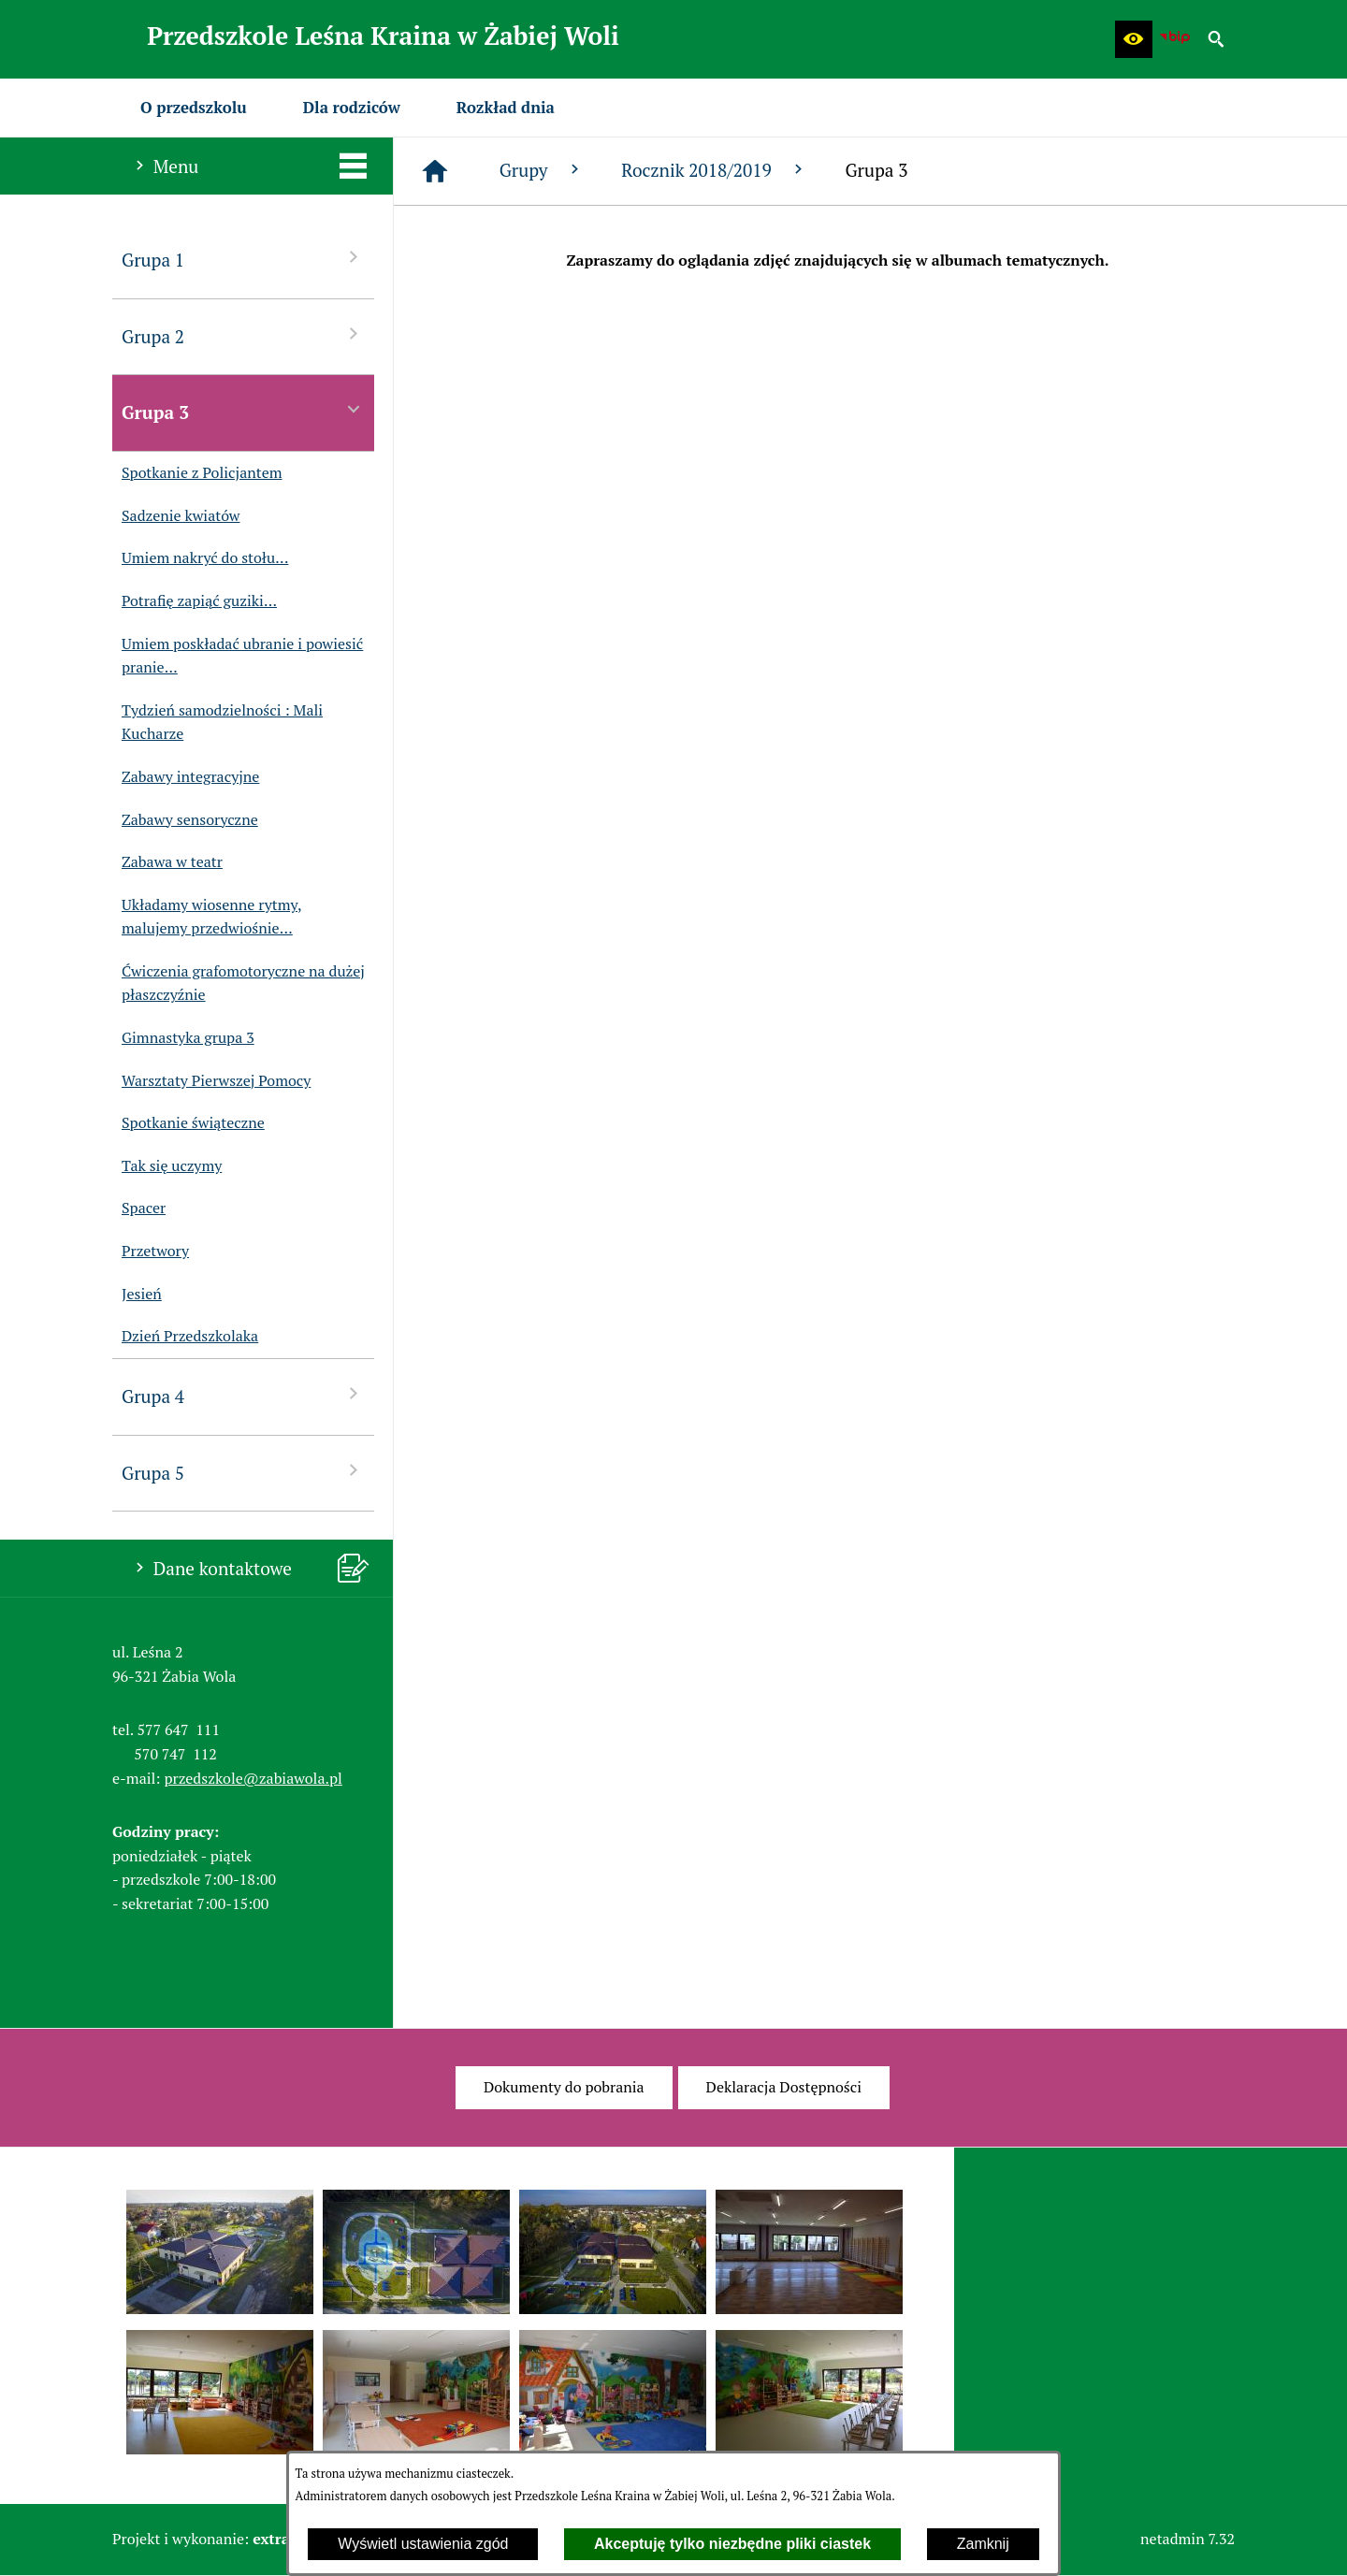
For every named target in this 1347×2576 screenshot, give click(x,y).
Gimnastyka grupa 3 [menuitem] (183, 1038)
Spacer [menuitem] (139, 1208)
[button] (1133, 39)
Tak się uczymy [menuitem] (167, 1166)
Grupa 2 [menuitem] (243, 335)
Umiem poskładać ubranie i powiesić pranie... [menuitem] (237, 656)
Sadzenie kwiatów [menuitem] (175, 516)
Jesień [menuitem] (137, 1294)
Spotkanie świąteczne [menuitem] (188, 1123)
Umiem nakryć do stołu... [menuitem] (200, 558)
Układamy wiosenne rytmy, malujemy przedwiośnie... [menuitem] (206, 917)
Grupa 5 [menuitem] (243, 1471)
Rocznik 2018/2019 (714, 169)
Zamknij (983, 2544)
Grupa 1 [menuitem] (243, 258)
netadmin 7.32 (1187, 2538)
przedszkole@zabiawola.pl (253, 1778)
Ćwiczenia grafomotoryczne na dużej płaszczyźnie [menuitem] (238, 983)
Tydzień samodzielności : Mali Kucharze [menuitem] (217, 722)
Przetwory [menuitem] (150, 1251)
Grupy (542, 169)
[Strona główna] (435, 171)
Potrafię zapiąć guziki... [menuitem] (194, 601)
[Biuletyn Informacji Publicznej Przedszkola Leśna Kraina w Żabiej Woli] (1175, 39)
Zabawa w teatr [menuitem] (167, 862)
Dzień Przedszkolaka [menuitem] (185, 1336)
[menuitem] (193, 108)
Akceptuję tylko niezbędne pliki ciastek (732, 2544)
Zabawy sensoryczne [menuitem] (185, 820)
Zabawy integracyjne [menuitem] (185, 777)
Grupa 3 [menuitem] (243, 411)
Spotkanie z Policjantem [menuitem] (197, 473)
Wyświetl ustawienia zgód (423, 2544)
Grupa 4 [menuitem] (243, 1395)
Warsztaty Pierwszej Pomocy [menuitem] (211, 1081)
